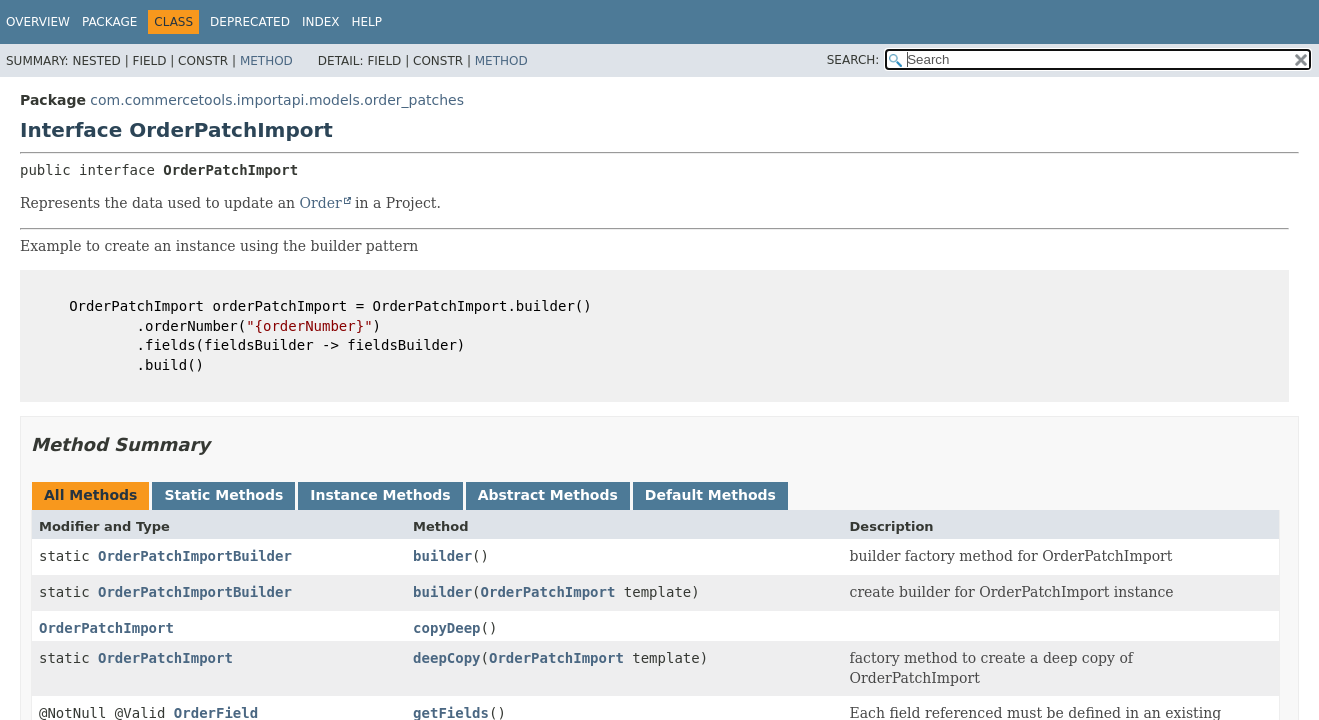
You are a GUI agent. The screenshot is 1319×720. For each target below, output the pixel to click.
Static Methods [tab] (223, 495)
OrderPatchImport (548, 592)
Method (266, 61)
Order (321, 203)
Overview (38, 22)
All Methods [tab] (90, 495)
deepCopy (446, 658)
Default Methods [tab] (710, 495)
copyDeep (446, 628)
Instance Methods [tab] (380, 495)
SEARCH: (853, 60)
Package (109, 22)
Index (321, 22)
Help (366, 22)
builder (442, 556)
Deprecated (250, 22)
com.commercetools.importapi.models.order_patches (277, 100)
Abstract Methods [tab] (548, 495)
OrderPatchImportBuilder (195, 556)
